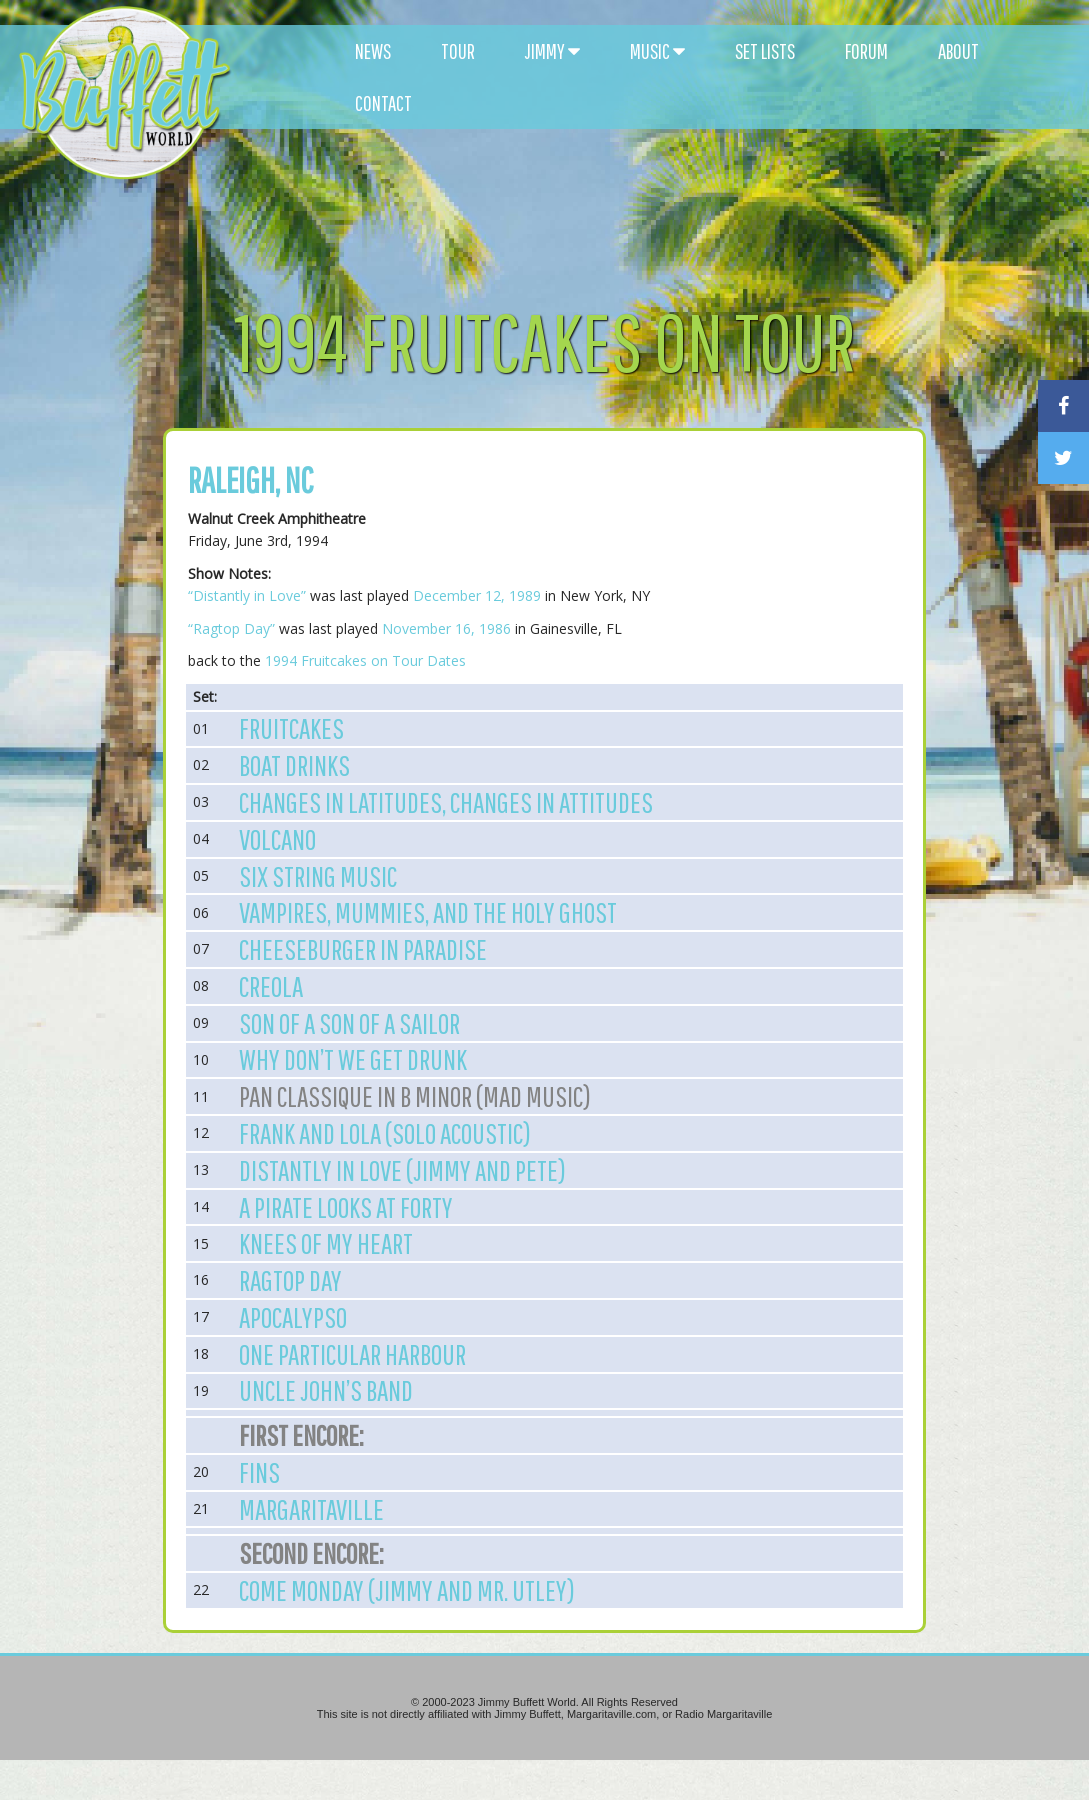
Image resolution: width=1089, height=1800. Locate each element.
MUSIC (657, 51)
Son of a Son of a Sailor (349, 1023)
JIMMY (552, 51)
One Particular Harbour (352, 1354)
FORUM (866, 51)
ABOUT (958, 51)
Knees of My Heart (326, 1243)
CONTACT (383, 103)
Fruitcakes (291, 728)
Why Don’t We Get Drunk (353, 1059)
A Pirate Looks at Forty (346, 1207)
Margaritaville (311, 1509)
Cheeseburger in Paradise (363, 949)
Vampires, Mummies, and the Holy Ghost (428, 912)
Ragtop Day (290, 1280)
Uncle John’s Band (326, 1390)
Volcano (277, 839)
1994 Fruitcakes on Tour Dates (365, 660)
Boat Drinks (294, 765)
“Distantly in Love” (247, 595)
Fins (259, 1472)
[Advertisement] (658, 180)
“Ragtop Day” (231, 628)
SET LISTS (765, 51)
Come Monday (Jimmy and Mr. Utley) (407, 1590)
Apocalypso (293, 1317)
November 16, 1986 (446, 628)
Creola (271, 986)
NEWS (373, 51)
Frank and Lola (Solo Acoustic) (385, 1133)
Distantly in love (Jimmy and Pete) (402, 1170)
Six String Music (318, 876)
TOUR (458, 51)
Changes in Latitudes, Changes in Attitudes (446, 802)
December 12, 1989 (477, 595)
